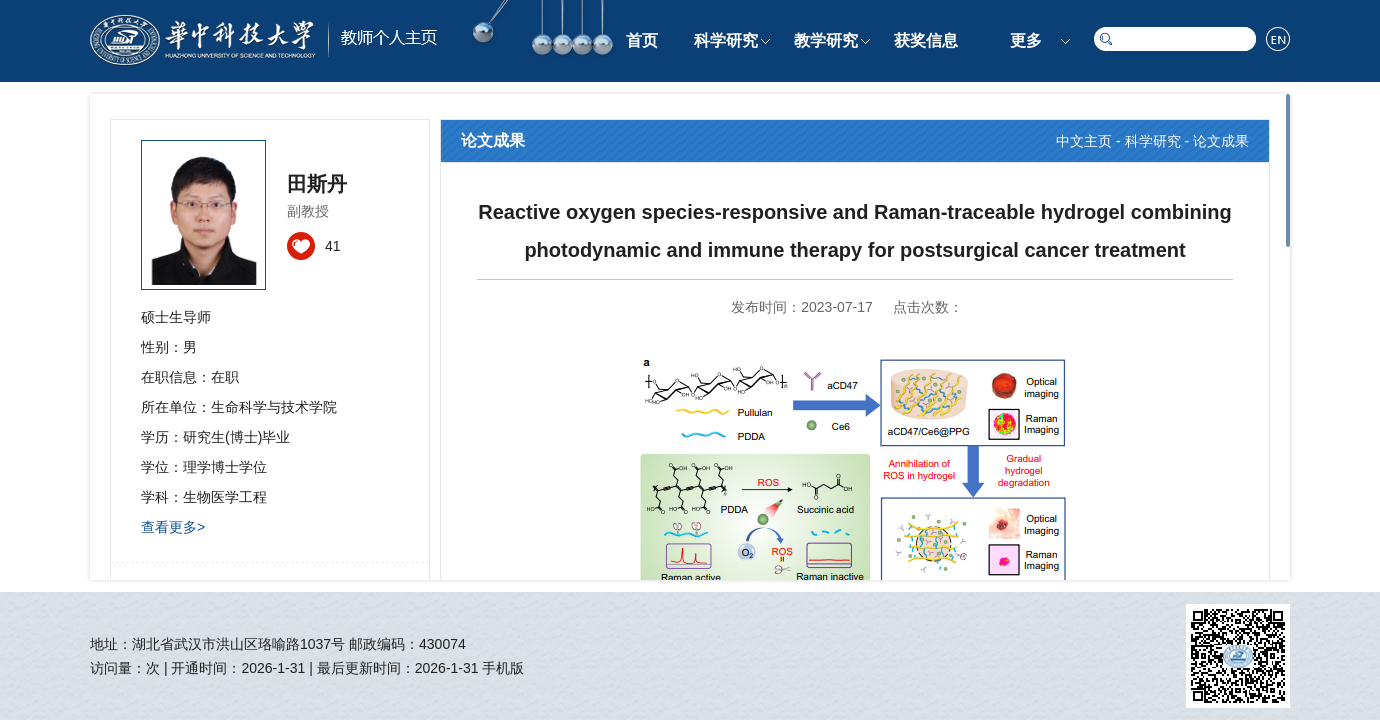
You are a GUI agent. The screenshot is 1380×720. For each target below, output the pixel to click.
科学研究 (726, 40)
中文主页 (1084, 141)
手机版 (503, 668)
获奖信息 (926, 40)
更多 (1026, 40)
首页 (642, 40)
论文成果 (1221, 141)
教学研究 (826, 40)
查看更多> (173, 527)
